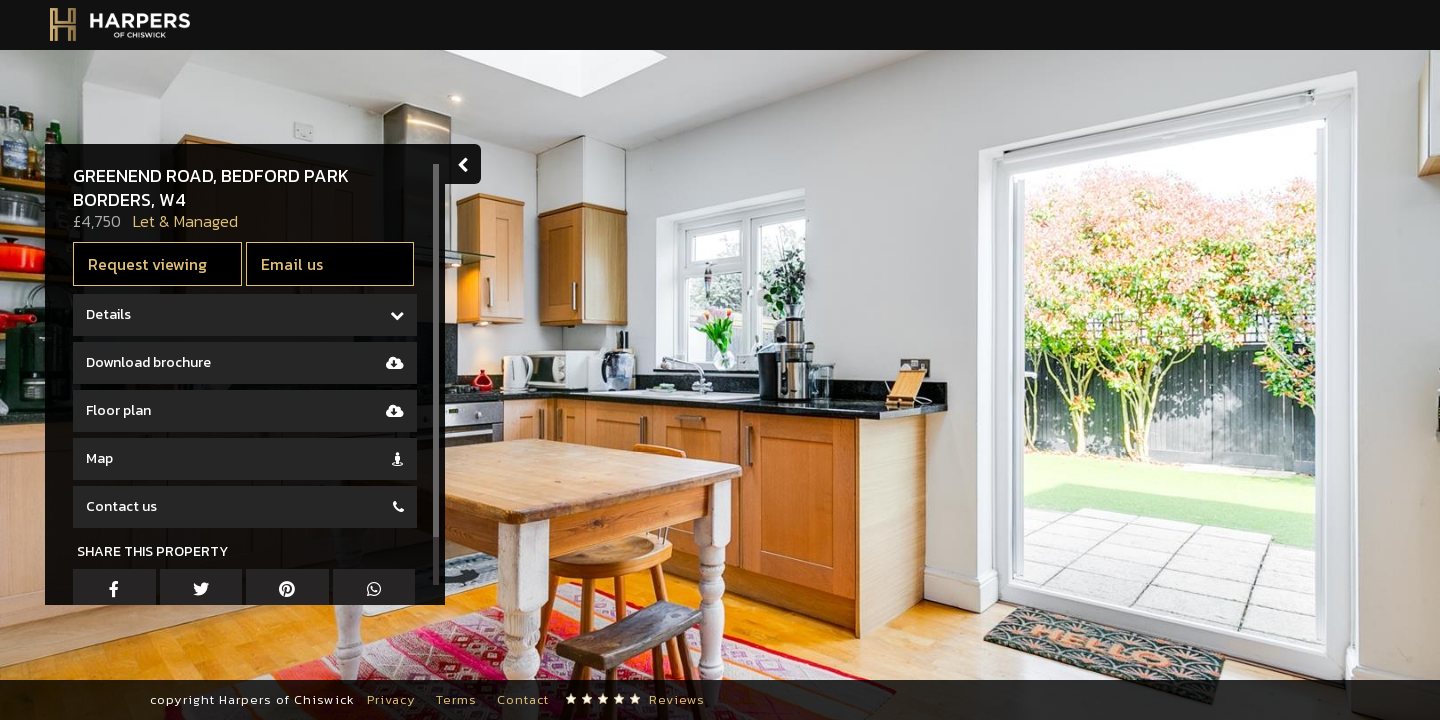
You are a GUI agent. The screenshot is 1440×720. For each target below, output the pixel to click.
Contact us (121, 506)
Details (108, 314)
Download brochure (148, 362)
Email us (292, 264)
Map (99, 458)
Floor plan (118, 410)
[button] (45, 660)
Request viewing (147, 264)
